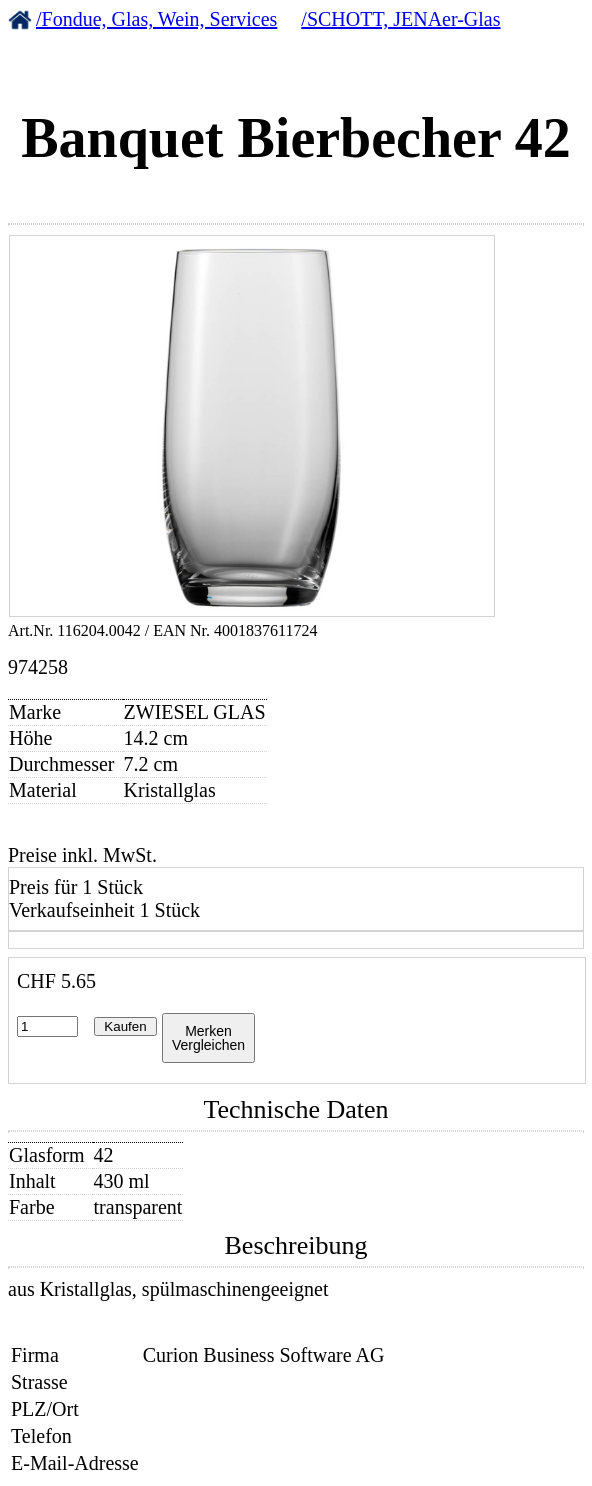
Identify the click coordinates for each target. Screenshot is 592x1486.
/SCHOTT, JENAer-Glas (400, 19)
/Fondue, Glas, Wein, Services (156, 19)
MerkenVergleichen (208, 1038)
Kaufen (125, 1026)
